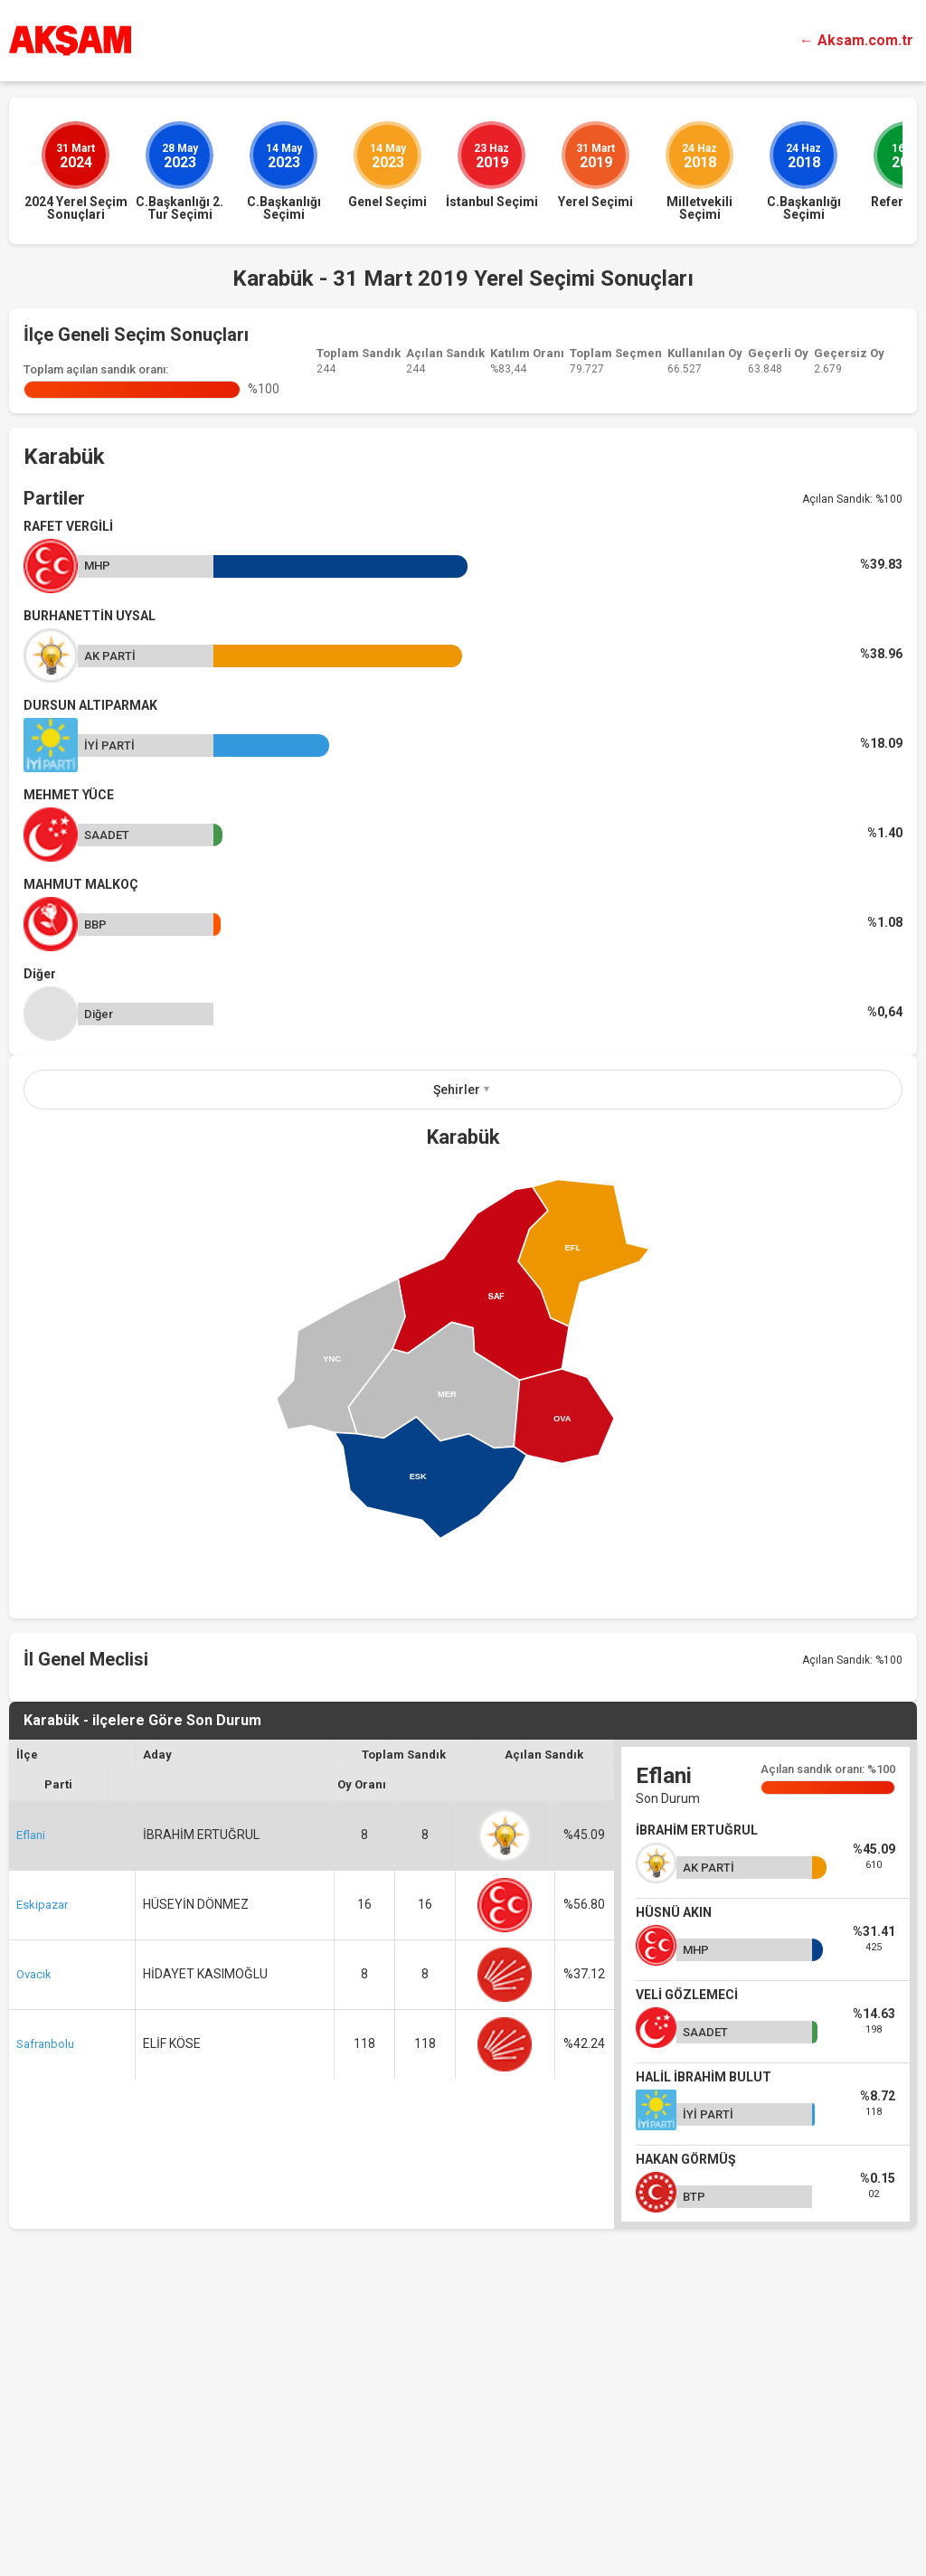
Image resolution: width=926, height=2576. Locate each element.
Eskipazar (42, 2176)
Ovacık (34, 2245)
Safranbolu (45, 2315)
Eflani (30, 2106)
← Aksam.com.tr (856, 40)
